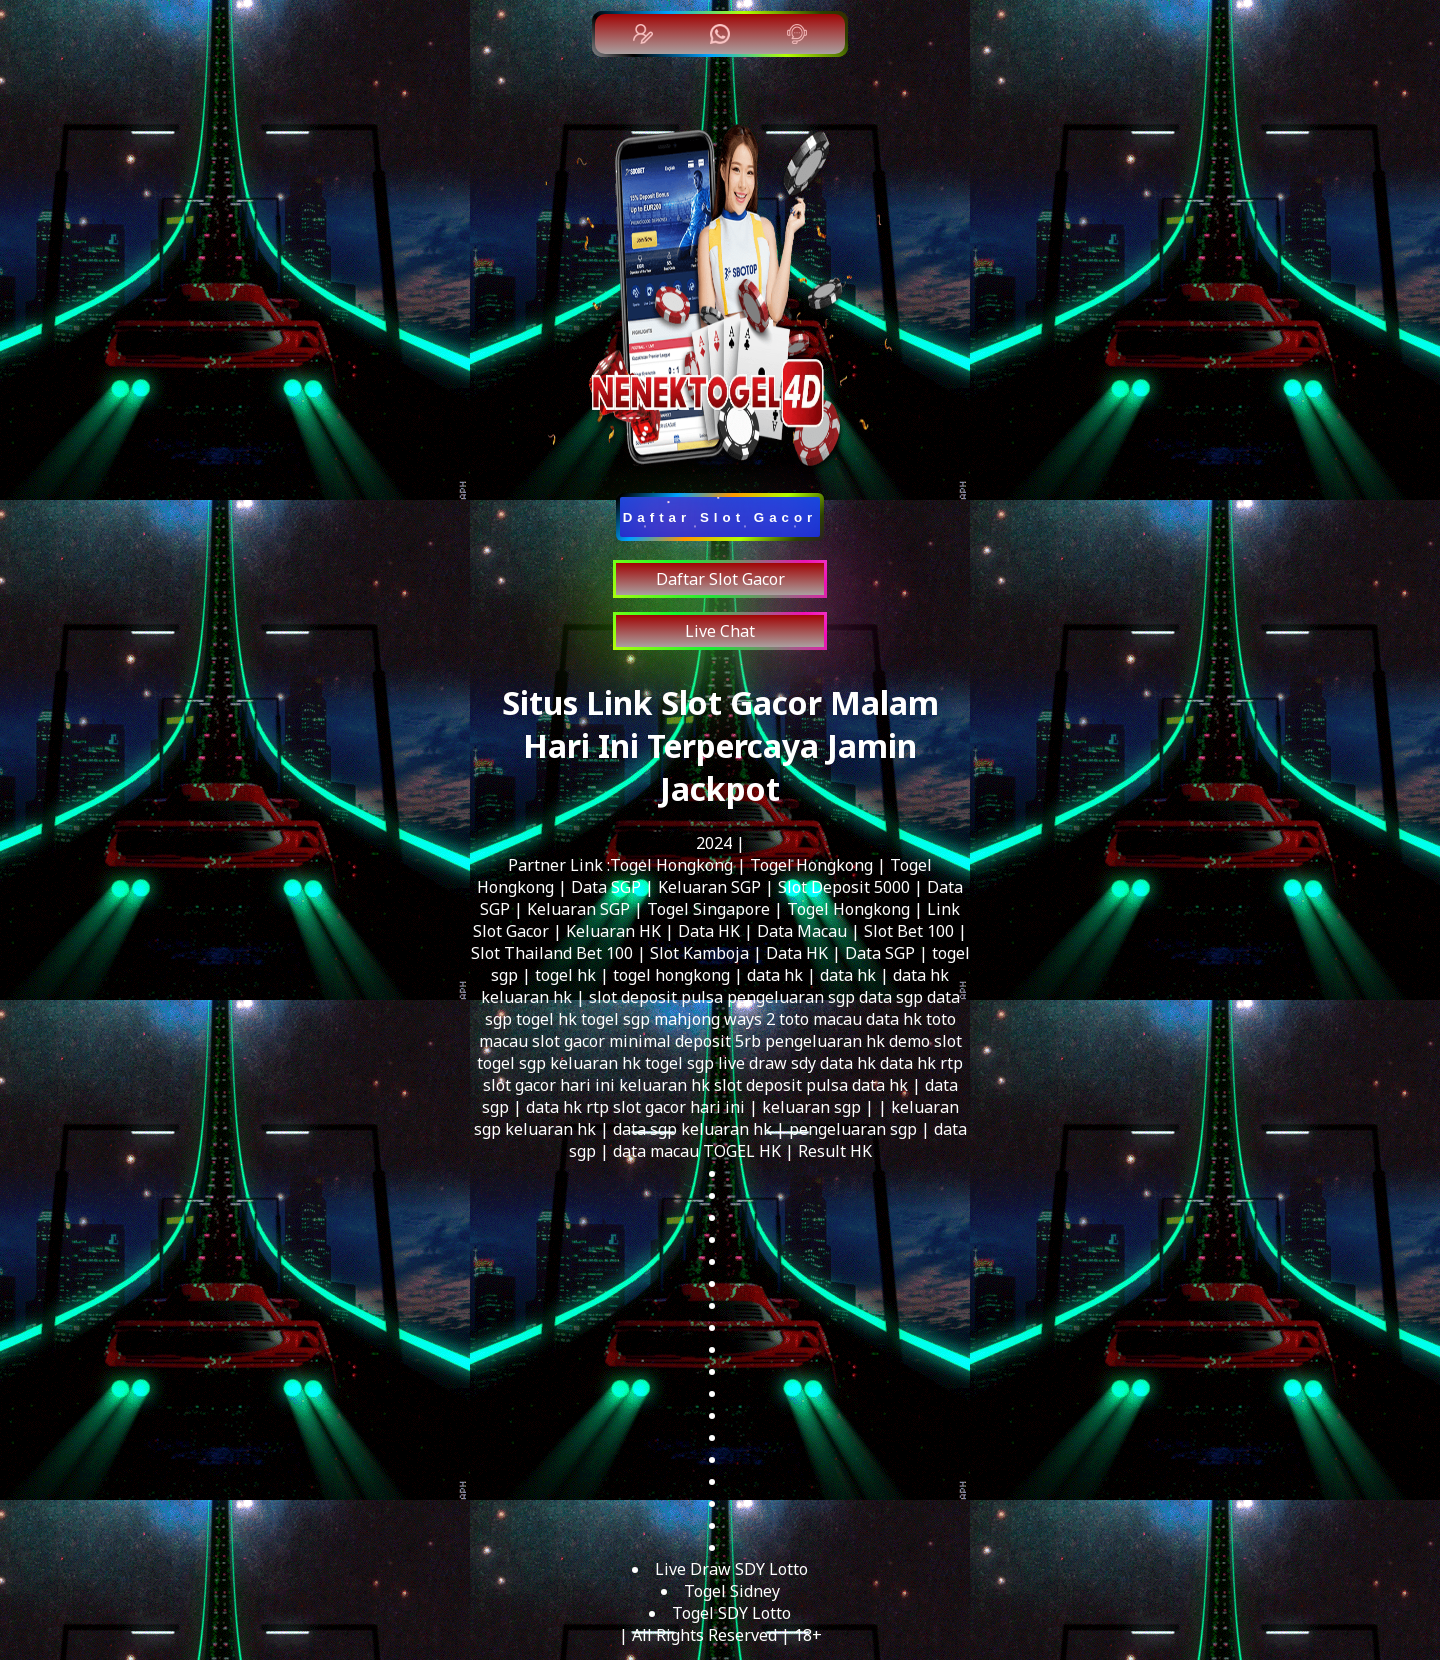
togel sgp (615, 1019)
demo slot (925, 1041)
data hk (775, 975)
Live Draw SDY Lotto (731, 1569)
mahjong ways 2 (714, 1019)
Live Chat (720, 631)
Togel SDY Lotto (731, 1613)
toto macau (820, 1019)
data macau (656, 1151)
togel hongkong (671, 975)
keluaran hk (526, 997)
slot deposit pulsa (656, 997)
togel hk (565, 975)
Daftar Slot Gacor (720, 579)
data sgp (891, 997)
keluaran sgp (811, 1107)
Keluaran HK (613, 931)
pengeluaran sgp (791, 997)
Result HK (835, 1151)
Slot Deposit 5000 (844, 887)
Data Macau (802, 931)
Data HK (709, 931)
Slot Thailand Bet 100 (552, 953)
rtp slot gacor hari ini (665, 1107)
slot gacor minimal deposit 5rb (646, 1041)
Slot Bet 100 (909, 931)
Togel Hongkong (671, 865)
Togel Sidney (732, 1591)
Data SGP (606, 887)
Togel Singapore (708, 909)
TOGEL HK (742, 1151)
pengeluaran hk (825, 1041)
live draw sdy (767, 1063)
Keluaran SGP (709, 887)
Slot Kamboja (699, 953)
